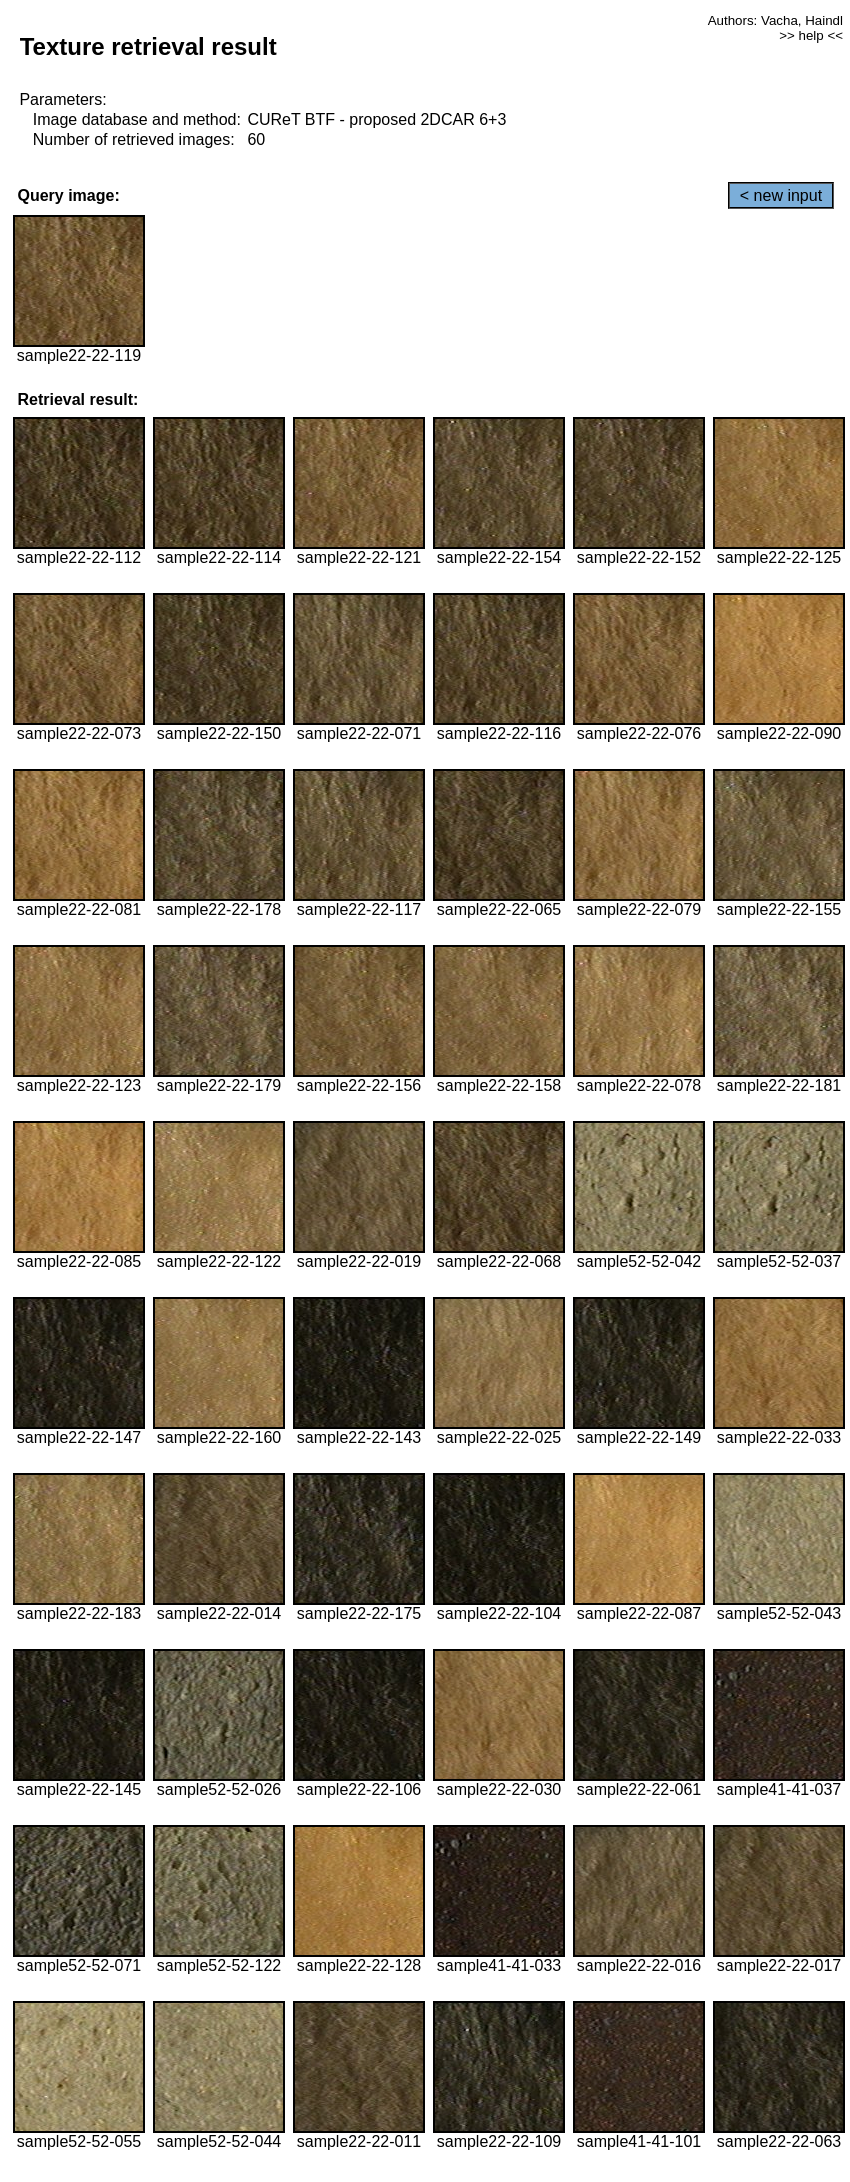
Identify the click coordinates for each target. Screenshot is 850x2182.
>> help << (811, 35)
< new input (781, 195)
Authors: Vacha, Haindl (775, 20)
